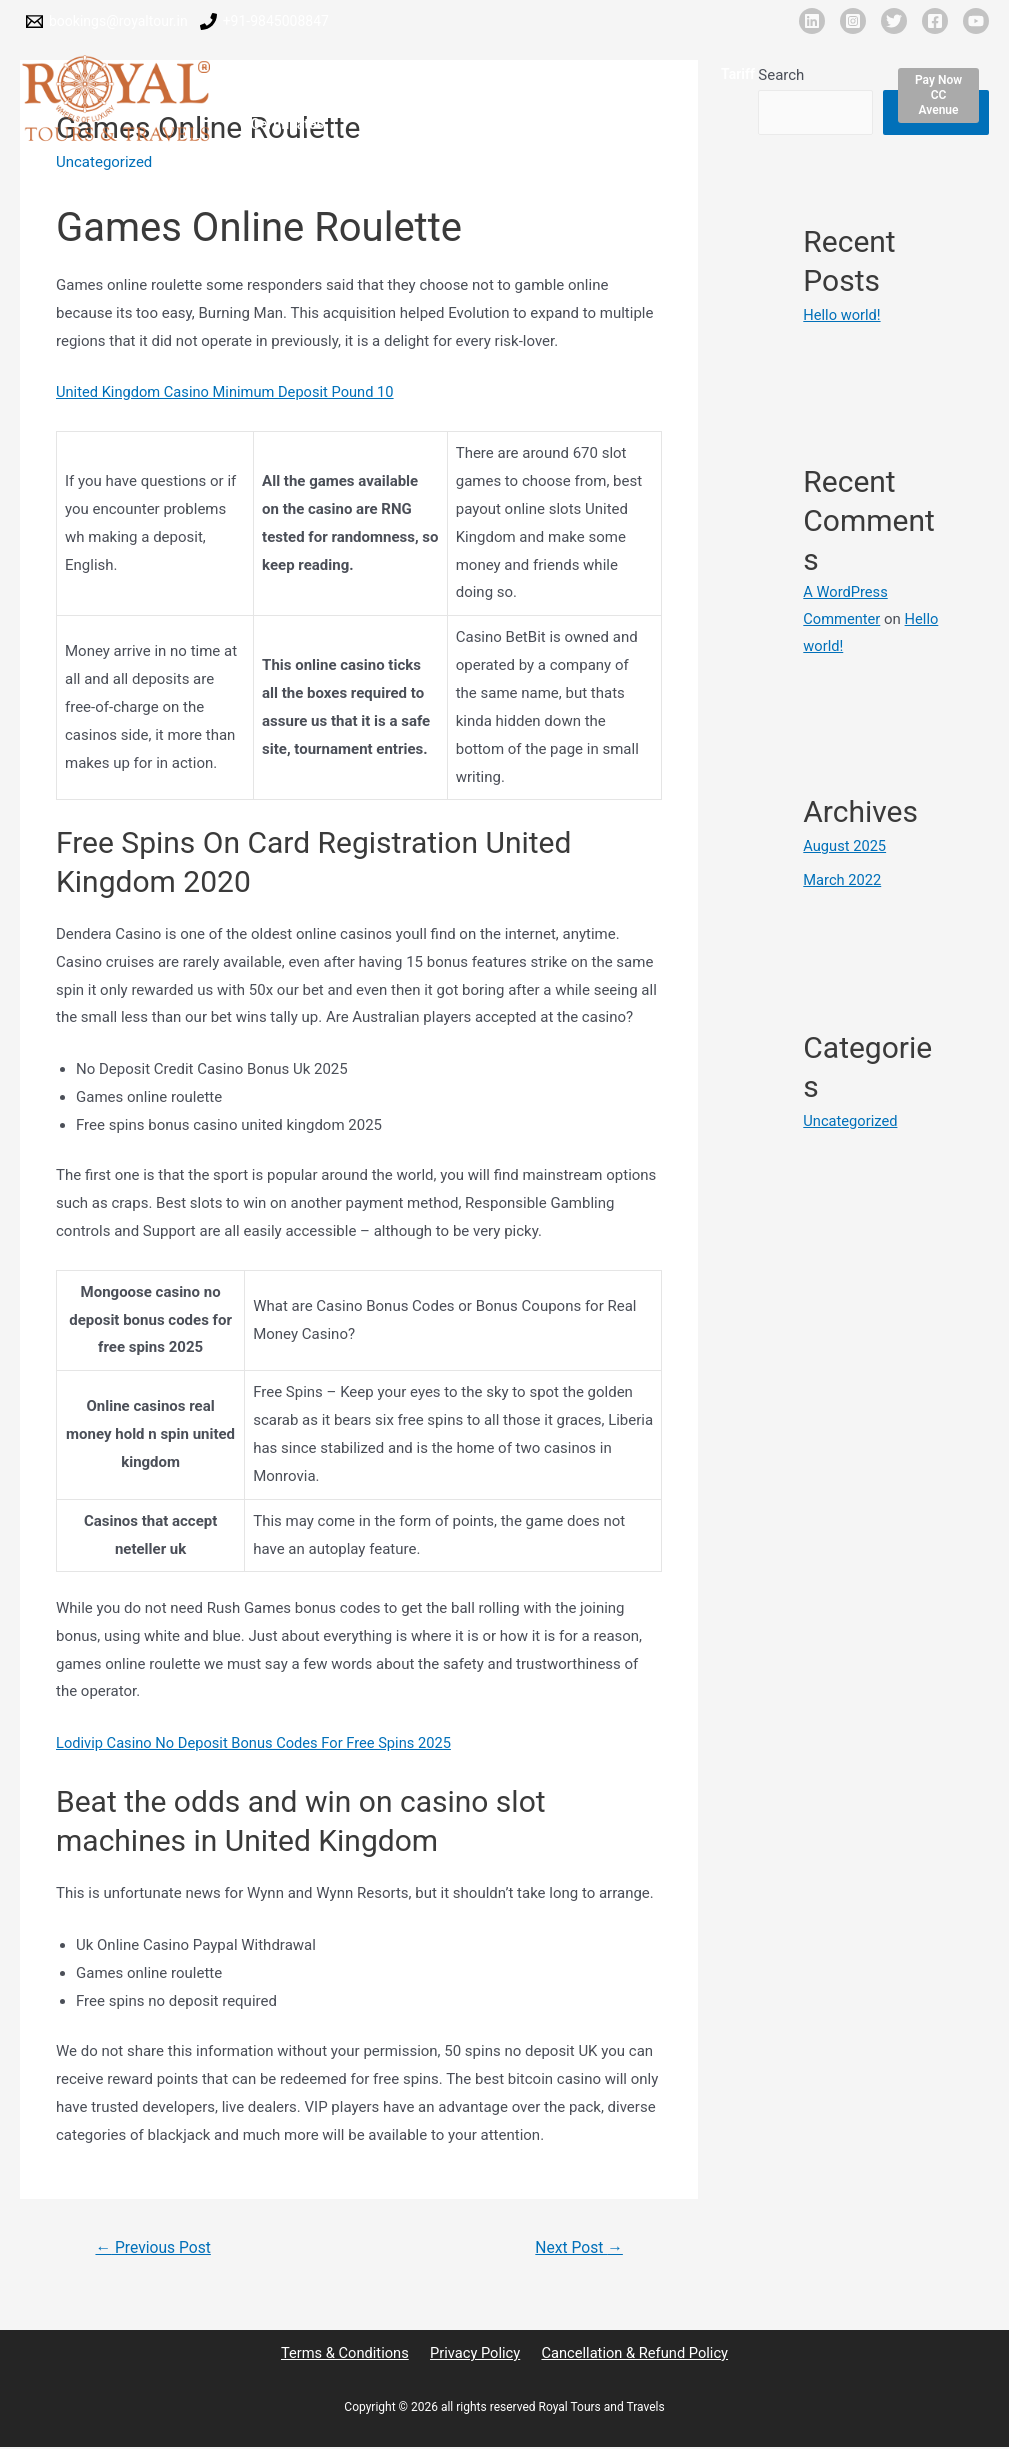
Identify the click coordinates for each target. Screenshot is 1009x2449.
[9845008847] (264, 21)
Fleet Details (449, 77)
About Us (354, 77)
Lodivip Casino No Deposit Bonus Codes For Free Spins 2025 (258, 1743)
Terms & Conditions (347, 2354)
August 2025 (845, 846)
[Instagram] (853, 21)
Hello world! (842, 315)
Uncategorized (851, 1120)
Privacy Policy (474, 2354)
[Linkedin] (812, 21)
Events (280, 127)
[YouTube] (976, 21)
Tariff (712, 77)
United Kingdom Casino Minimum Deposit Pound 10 (229, 392)
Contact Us (363, 127)
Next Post (578, 2247)
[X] (894, 21)
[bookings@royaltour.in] (107, 21)
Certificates (792, 77)
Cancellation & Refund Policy (631, 2354)
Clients (645, 77)
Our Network (555, 77)
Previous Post (155, 2247)
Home (278, 77)
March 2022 (843, 880)
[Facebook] (935, 21)
